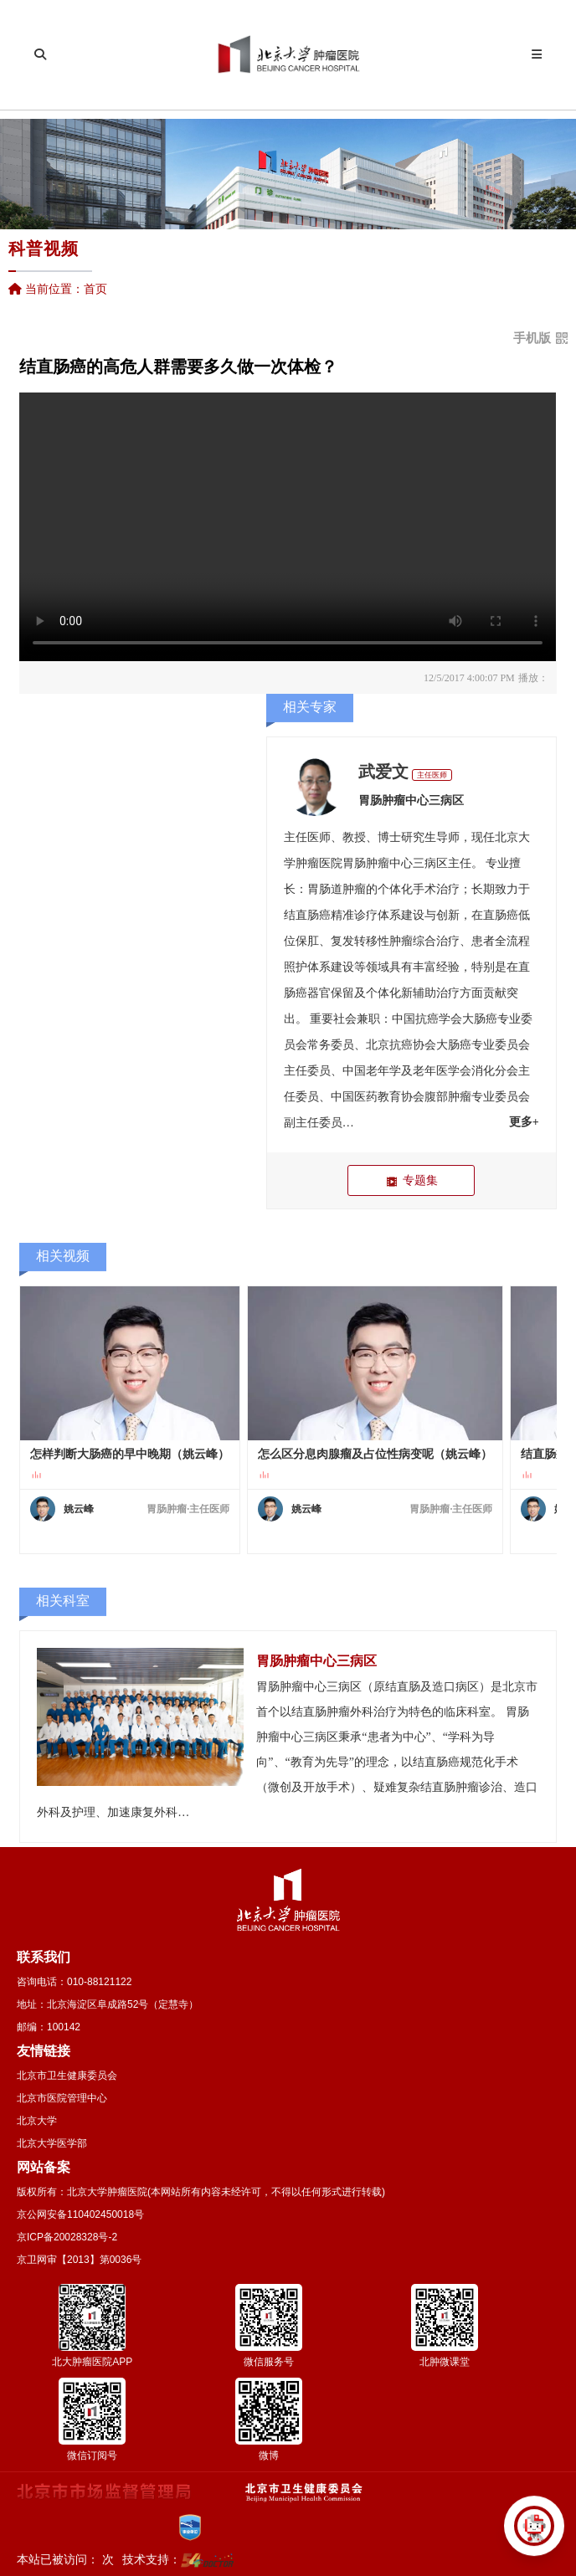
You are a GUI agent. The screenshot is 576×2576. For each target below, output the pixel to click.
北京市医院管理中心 (62, 2098)
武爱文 (383, 771)
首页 (95, 288)
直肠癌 (500, 915)
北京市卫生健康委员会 (67, 2075)
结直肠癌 (307, 915)
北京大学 (37, 2121)
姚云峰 (79, 1509)
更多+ (524, 1122)
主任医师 (432, 775)
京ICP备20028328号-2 (67, 2237)
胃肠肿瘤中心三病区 (411, 800)
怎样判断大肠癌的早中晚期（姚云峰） (129, 1454)
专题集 (411, 1180)
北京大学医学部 (52, 2143)
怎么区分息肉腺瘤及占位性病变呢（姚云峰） (375, 1454)
